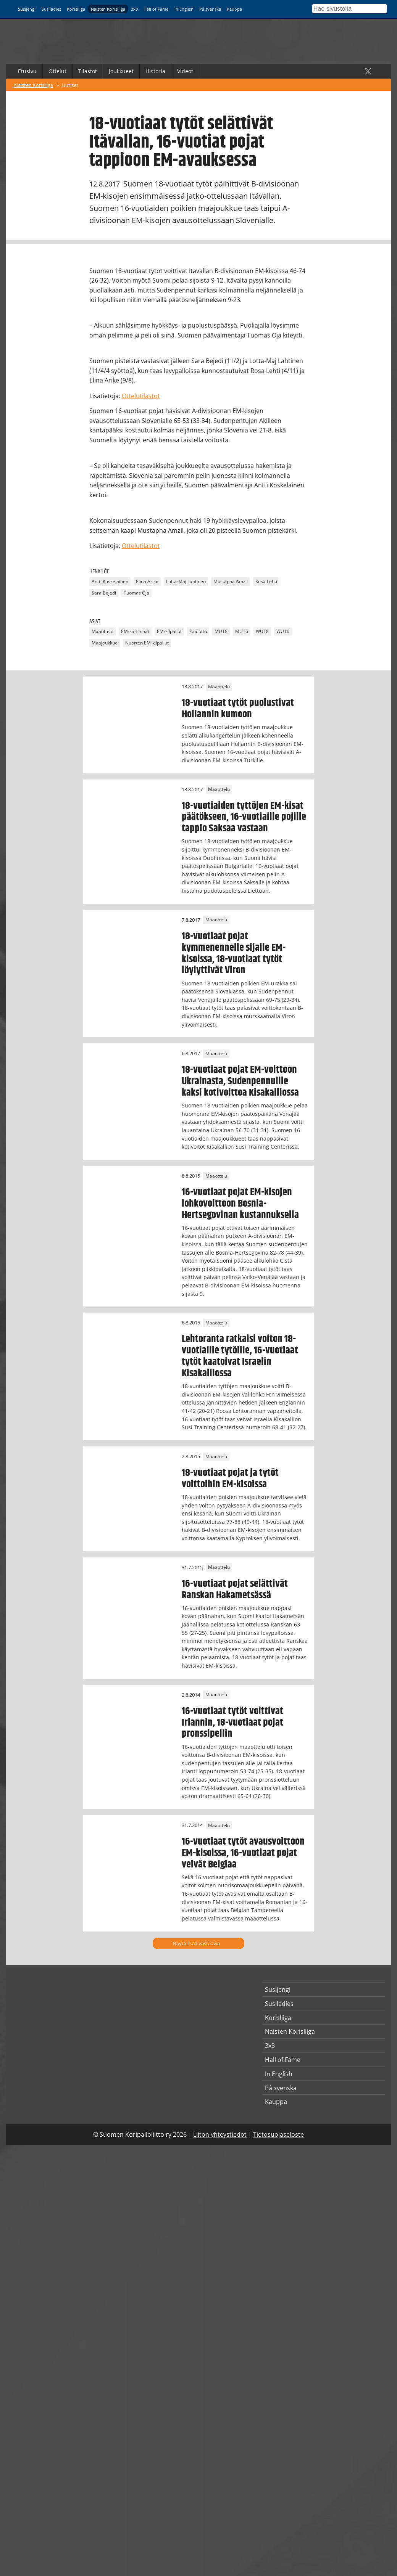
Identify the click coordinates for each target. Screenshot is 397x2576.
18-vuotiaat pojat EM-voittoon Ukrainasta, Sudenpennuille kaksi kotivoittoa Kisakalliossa (240, 1081)
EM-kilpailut (169, 631)
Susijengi (27, 9)
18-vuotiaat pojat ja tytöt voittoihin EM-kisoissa (230, 1478)
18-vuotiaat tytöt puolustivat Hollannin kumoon (238, 708)
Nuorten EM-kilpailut (147, 643)
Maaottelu (102, 631)
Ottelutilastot (141, 396)
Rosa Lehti (266, 582)
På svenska (210, 9)
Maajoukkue (105, 643)
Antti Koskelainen (110, 582)
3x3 (134, 9)
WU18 (262, 631)
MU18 (221, 631)
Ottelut (57, 71)
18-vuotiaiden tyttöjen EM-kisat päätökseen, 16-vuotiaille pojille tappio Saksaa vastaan (244, 817)
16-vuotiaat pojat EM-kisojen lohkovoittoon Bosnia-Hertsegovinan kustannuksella (240, 1203)
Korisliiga (76, 9)
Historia (155, 71)
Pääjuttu (198, 631)
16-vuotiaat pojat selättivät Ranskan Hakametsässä (235, 1589)
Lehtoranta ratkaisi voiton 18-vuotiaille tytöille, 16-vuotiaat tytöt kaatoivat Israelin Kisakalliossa (240, 1356)
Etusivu (27, 71)
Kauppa (234, 9)
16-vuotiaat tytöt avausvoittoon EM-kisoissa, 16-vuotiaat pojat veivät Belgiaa (243, 1853)
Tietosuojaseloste (278, 2134)
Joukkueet (121, 71)
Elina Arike (147, 582)
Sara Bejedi (104, 593)
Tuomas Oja (136, 593)
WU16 (282, 631)
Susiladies (51, 9)
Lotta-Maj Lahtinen (186, 582)
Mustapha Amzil (230, 582)
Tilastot (87, 71)
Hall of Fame (156, 9)
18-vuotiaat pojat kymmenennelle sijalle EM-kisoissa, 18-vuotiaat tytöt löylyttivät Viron (234, 953)
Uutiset (70, 85)
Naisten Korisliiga (108, 9)
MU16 (241, 631)
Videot (185, 71)
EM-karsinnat (135, 631)
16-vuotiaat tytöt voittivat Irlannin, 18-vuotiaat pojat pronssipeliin (232, 1722)
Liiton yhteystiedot (220, 2134)
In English (184, 9)
